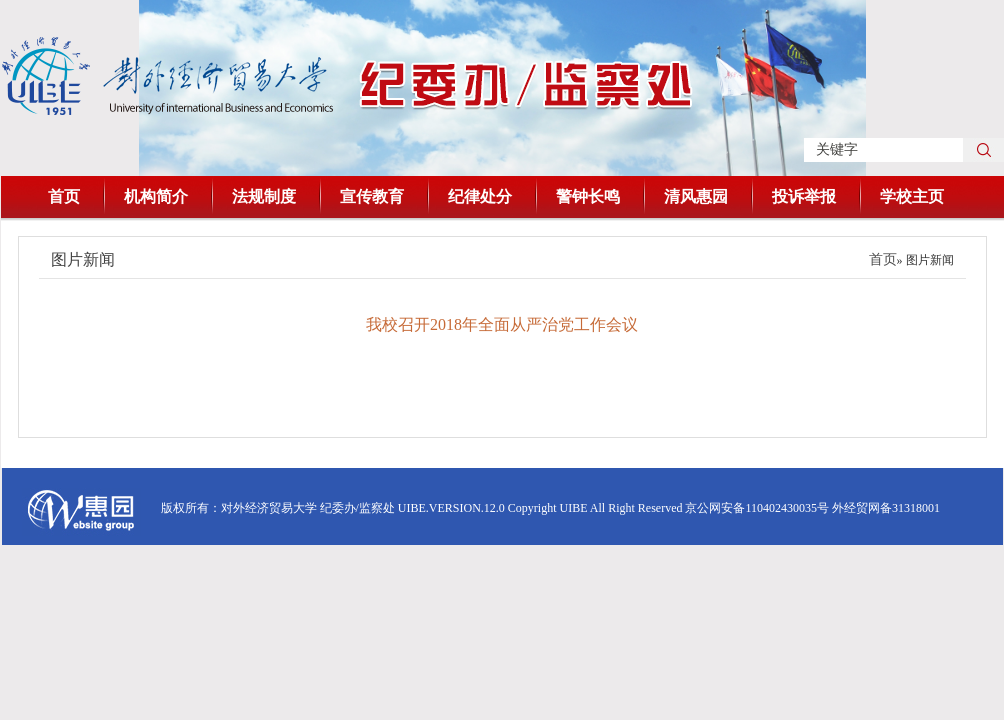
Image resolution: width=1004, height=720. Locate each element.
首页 (64, 196)
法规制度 (264, 196)
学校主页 (912, 196)
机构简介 (156, 196)
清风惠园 (696, 196)
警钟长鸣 (588, 196)
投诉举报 (804, 196)
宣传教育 (372, 196)
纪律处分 (480, 196)
